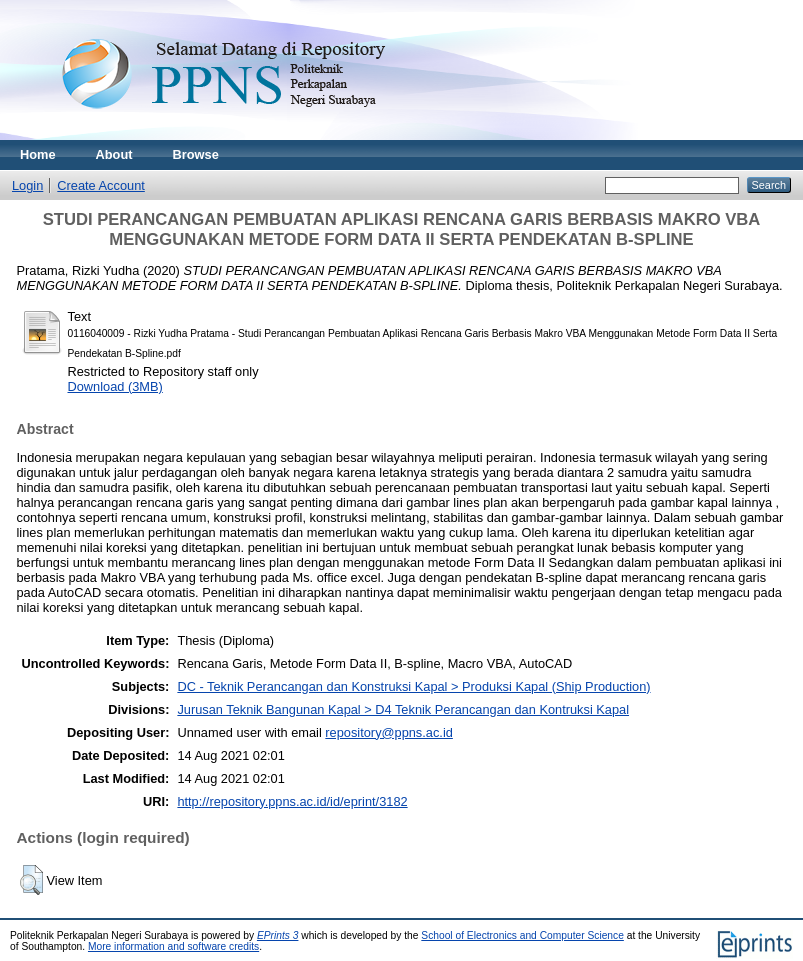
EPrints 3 (278, 935)
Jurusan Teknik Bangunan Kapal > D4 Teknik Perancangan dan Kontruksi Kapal (403, 709)
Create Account (101, 185)
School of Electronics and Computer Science (522, 935)
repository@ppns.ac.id (389, 732)
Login (27, 185)
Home (38, 154)
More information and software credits (173, 946)
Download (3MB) (115, 386)
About (114, 154)
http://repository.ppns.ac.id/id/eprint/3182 (292, 801)
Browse (196, 154)
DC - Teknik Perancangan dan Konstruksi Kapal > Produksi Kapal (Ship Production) (413, 686)
